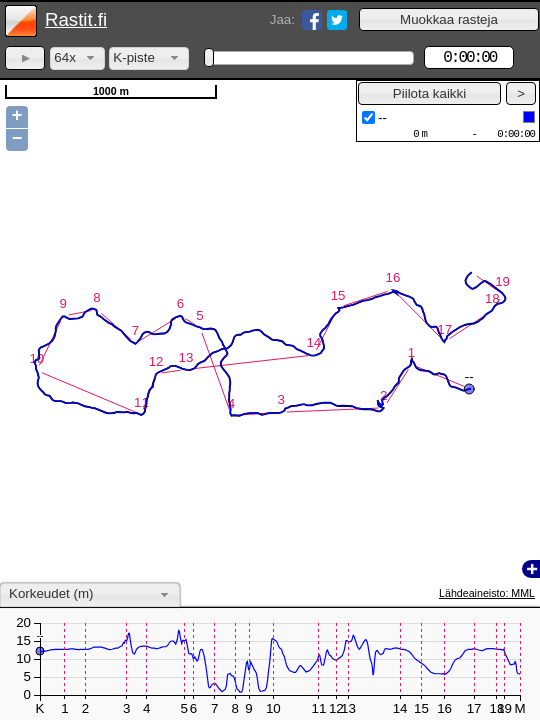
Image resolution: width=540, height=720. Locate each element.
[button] (449, 19)
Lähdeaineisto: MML (487, 593)
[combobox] (77, 58)
